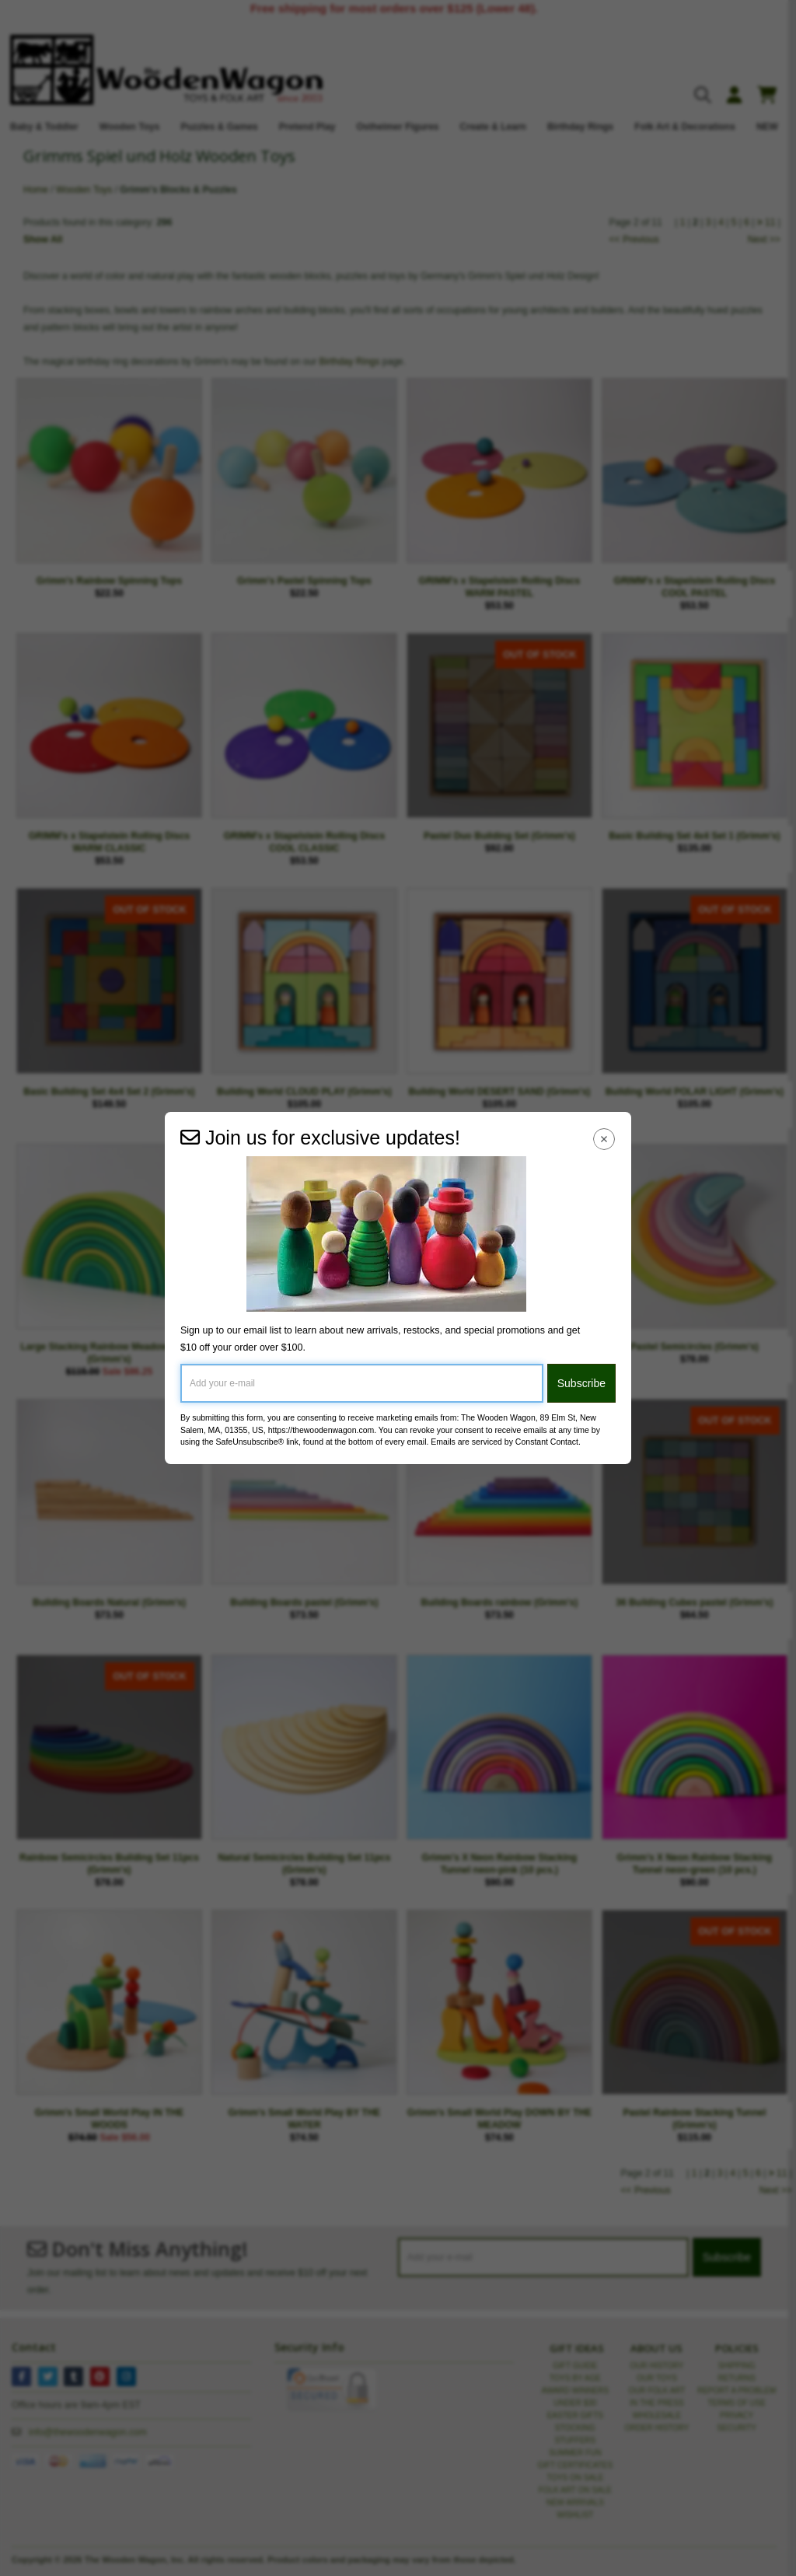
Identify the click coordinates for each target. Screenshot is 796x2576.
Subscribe (581, 1383)
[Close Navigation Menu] (604, 1138)
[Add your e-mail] (361, 1383)
